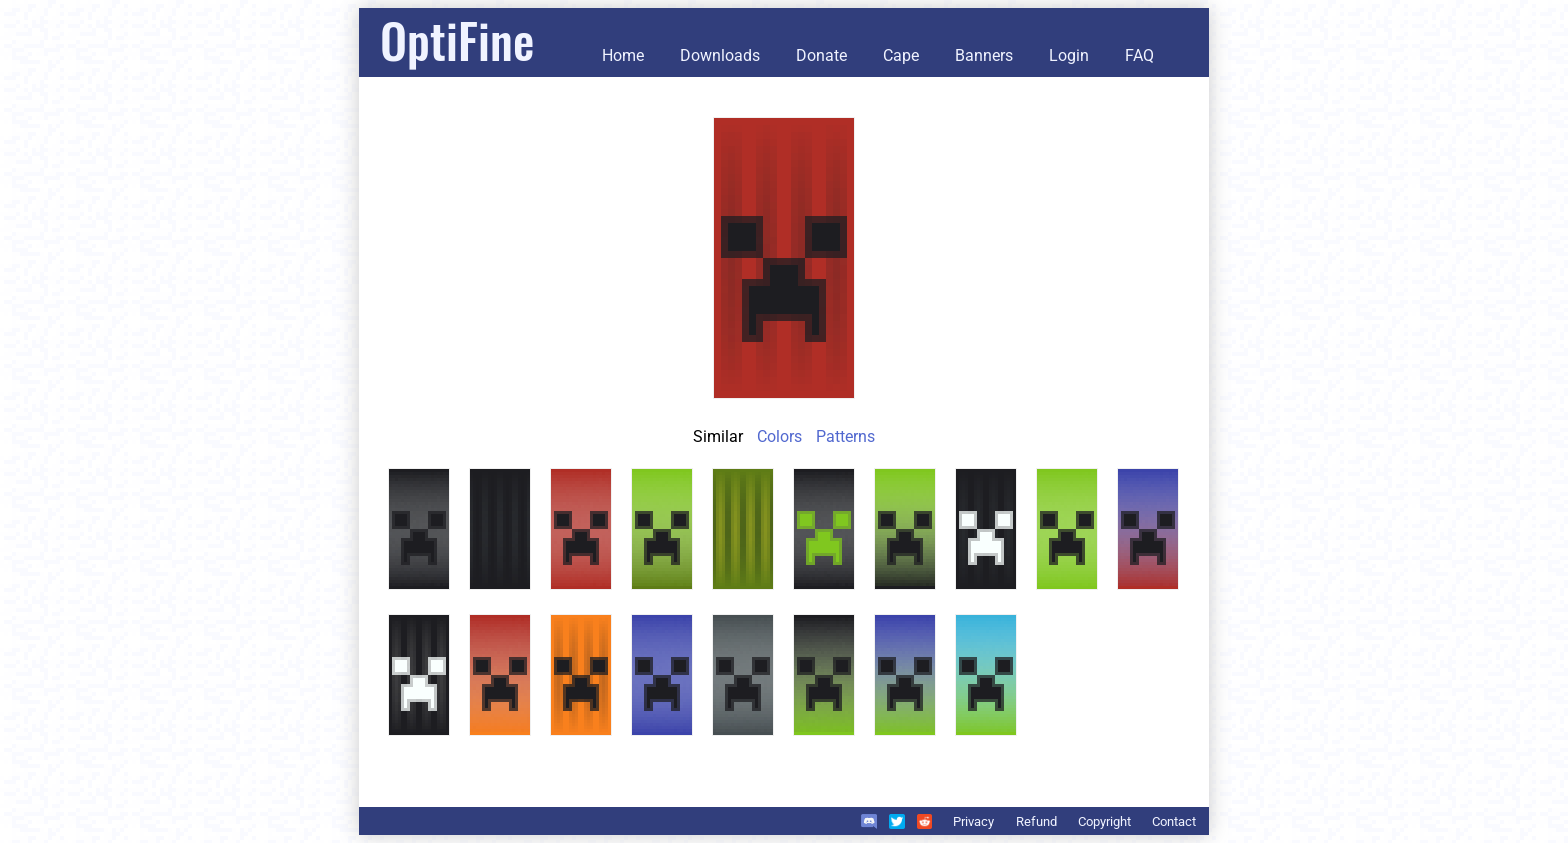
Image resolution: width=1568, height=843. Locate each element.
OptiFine (457, 39)
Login (1069, 55)
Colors (779, 436)
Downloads (720, 55)
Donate (821, 55)
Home (623, 55)
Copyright (1104, 821)
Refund (1036, 821)
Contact (1174, 821)
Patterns (845, 436)
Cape (901, 55)
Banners (984, 55)
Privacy (973, 821)
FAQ (1139, 55)
